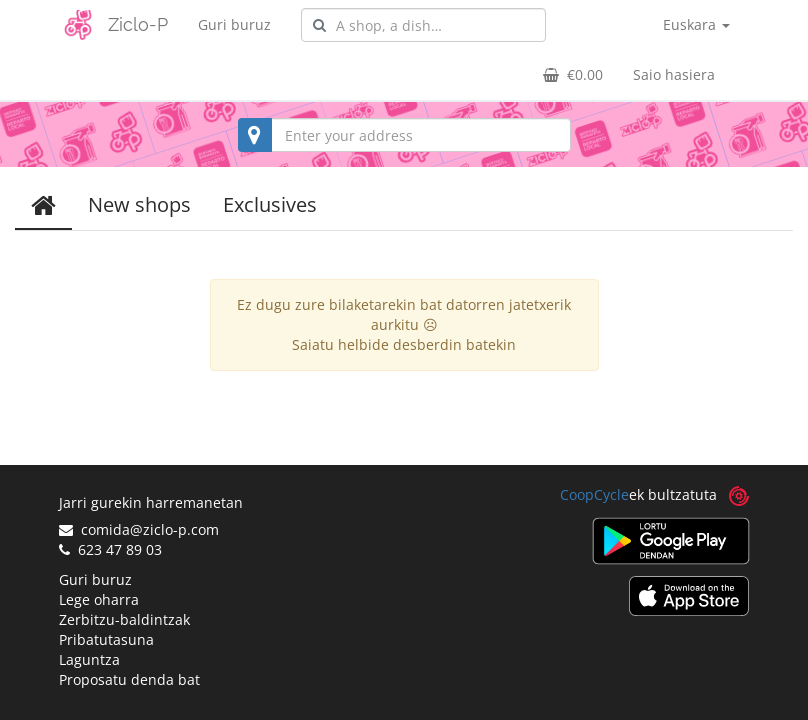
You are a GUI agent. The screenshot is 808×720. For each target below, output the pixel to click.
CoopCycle (594, 494)
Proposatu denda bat (129, 679)
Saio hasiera (674, 74)
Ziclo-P (138, 24)
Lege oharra (99, 599)
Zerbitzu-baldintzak (124, 619)
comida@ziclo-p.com (139, 529)
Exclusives (270, 204)
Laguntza (89, 659)
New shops (139, 204)
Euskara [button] (696, 24)
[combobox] (423, 25)
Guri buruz (234, 24)
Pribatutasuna (106, 639)
